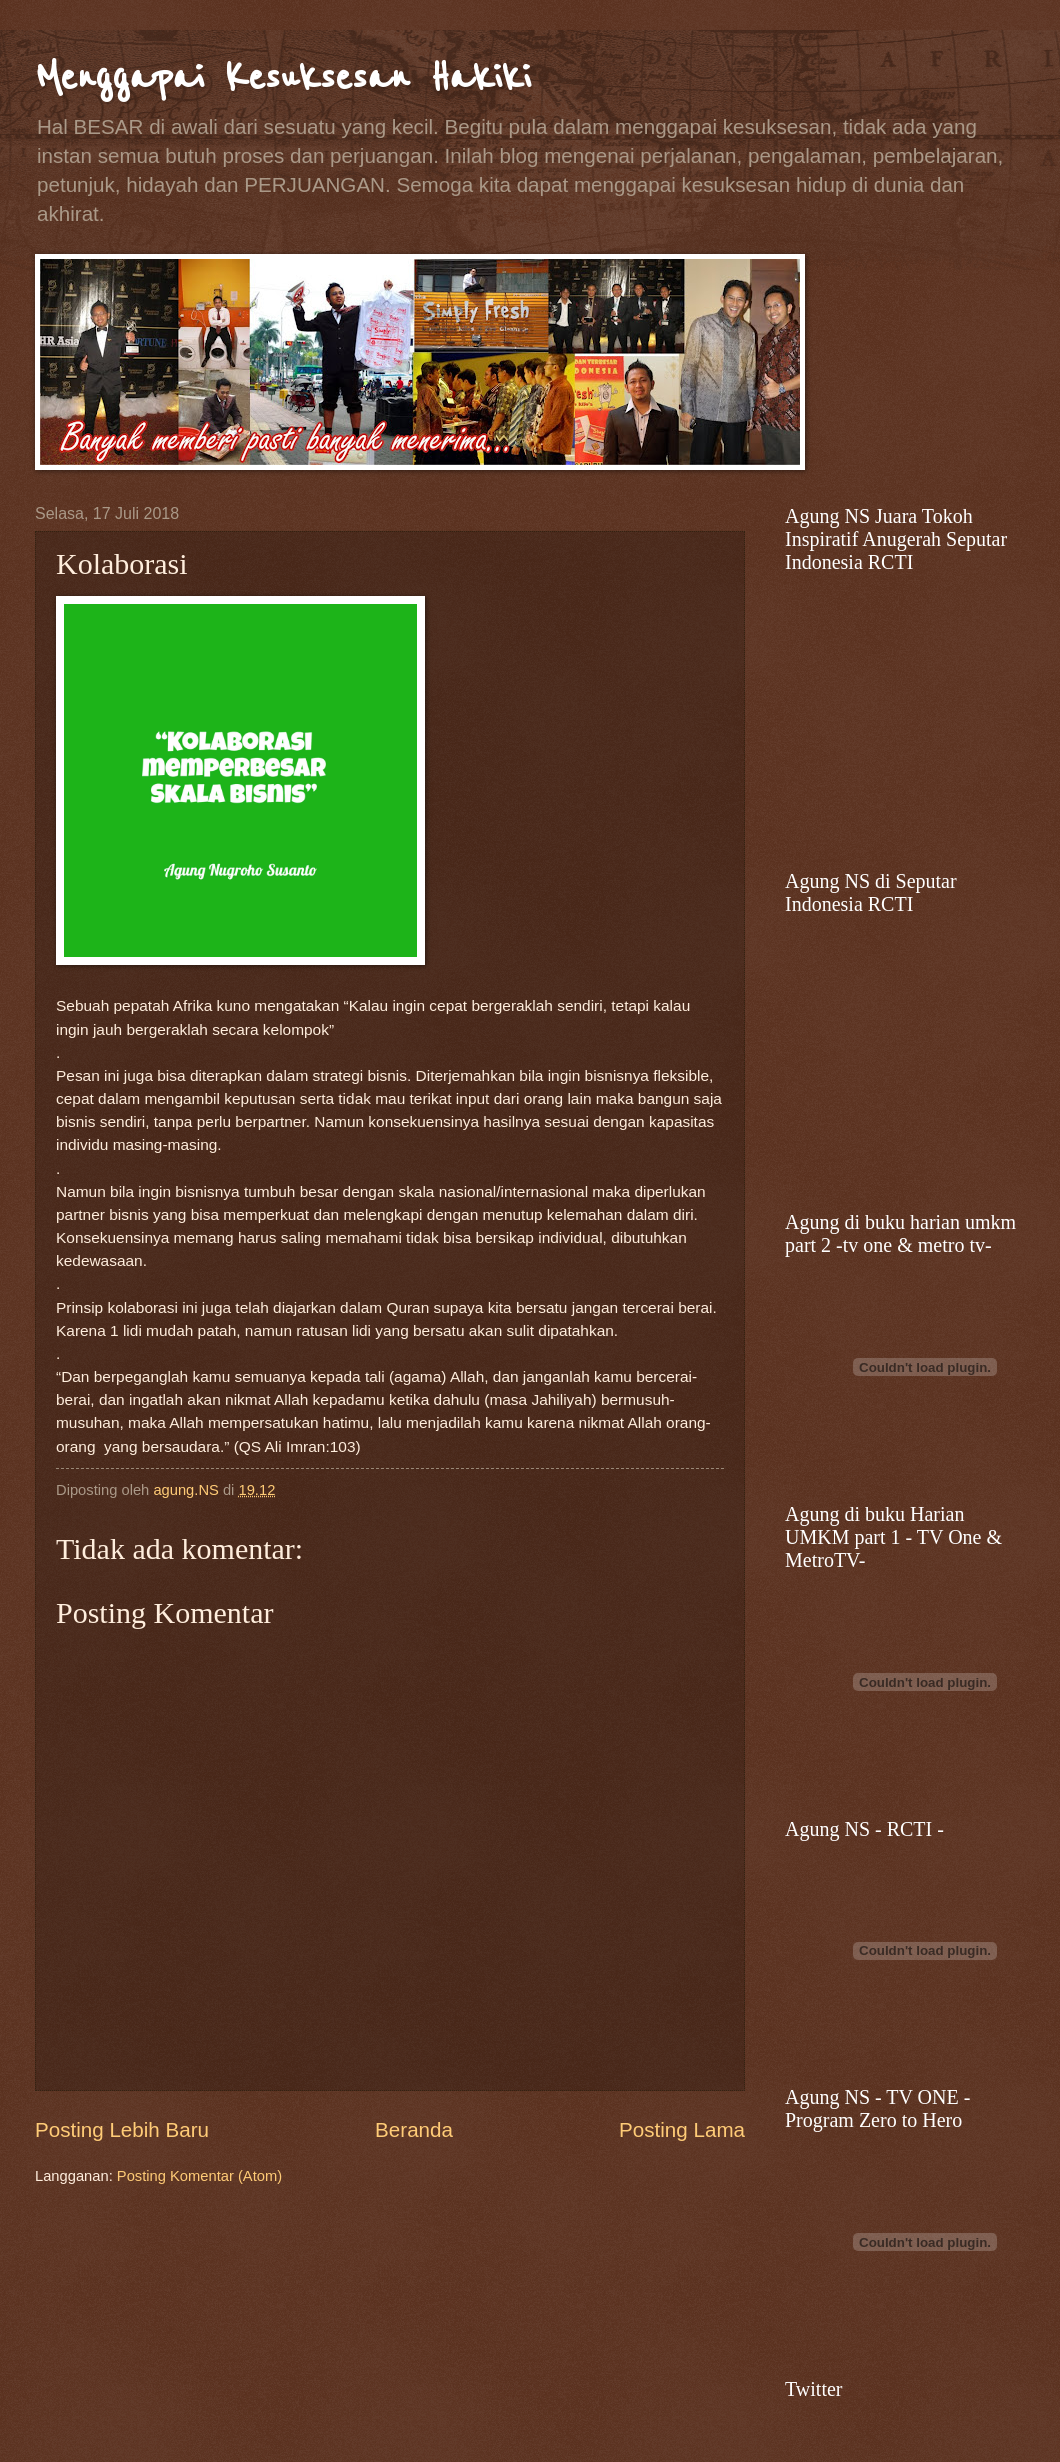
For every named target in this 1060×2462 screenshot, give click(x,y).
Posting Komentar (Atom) (199, 2176)
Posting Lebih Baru (122, 2129)
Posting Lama (682, 2129)
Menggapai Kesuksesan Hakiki (283, 77)
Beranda (414, 2129)
